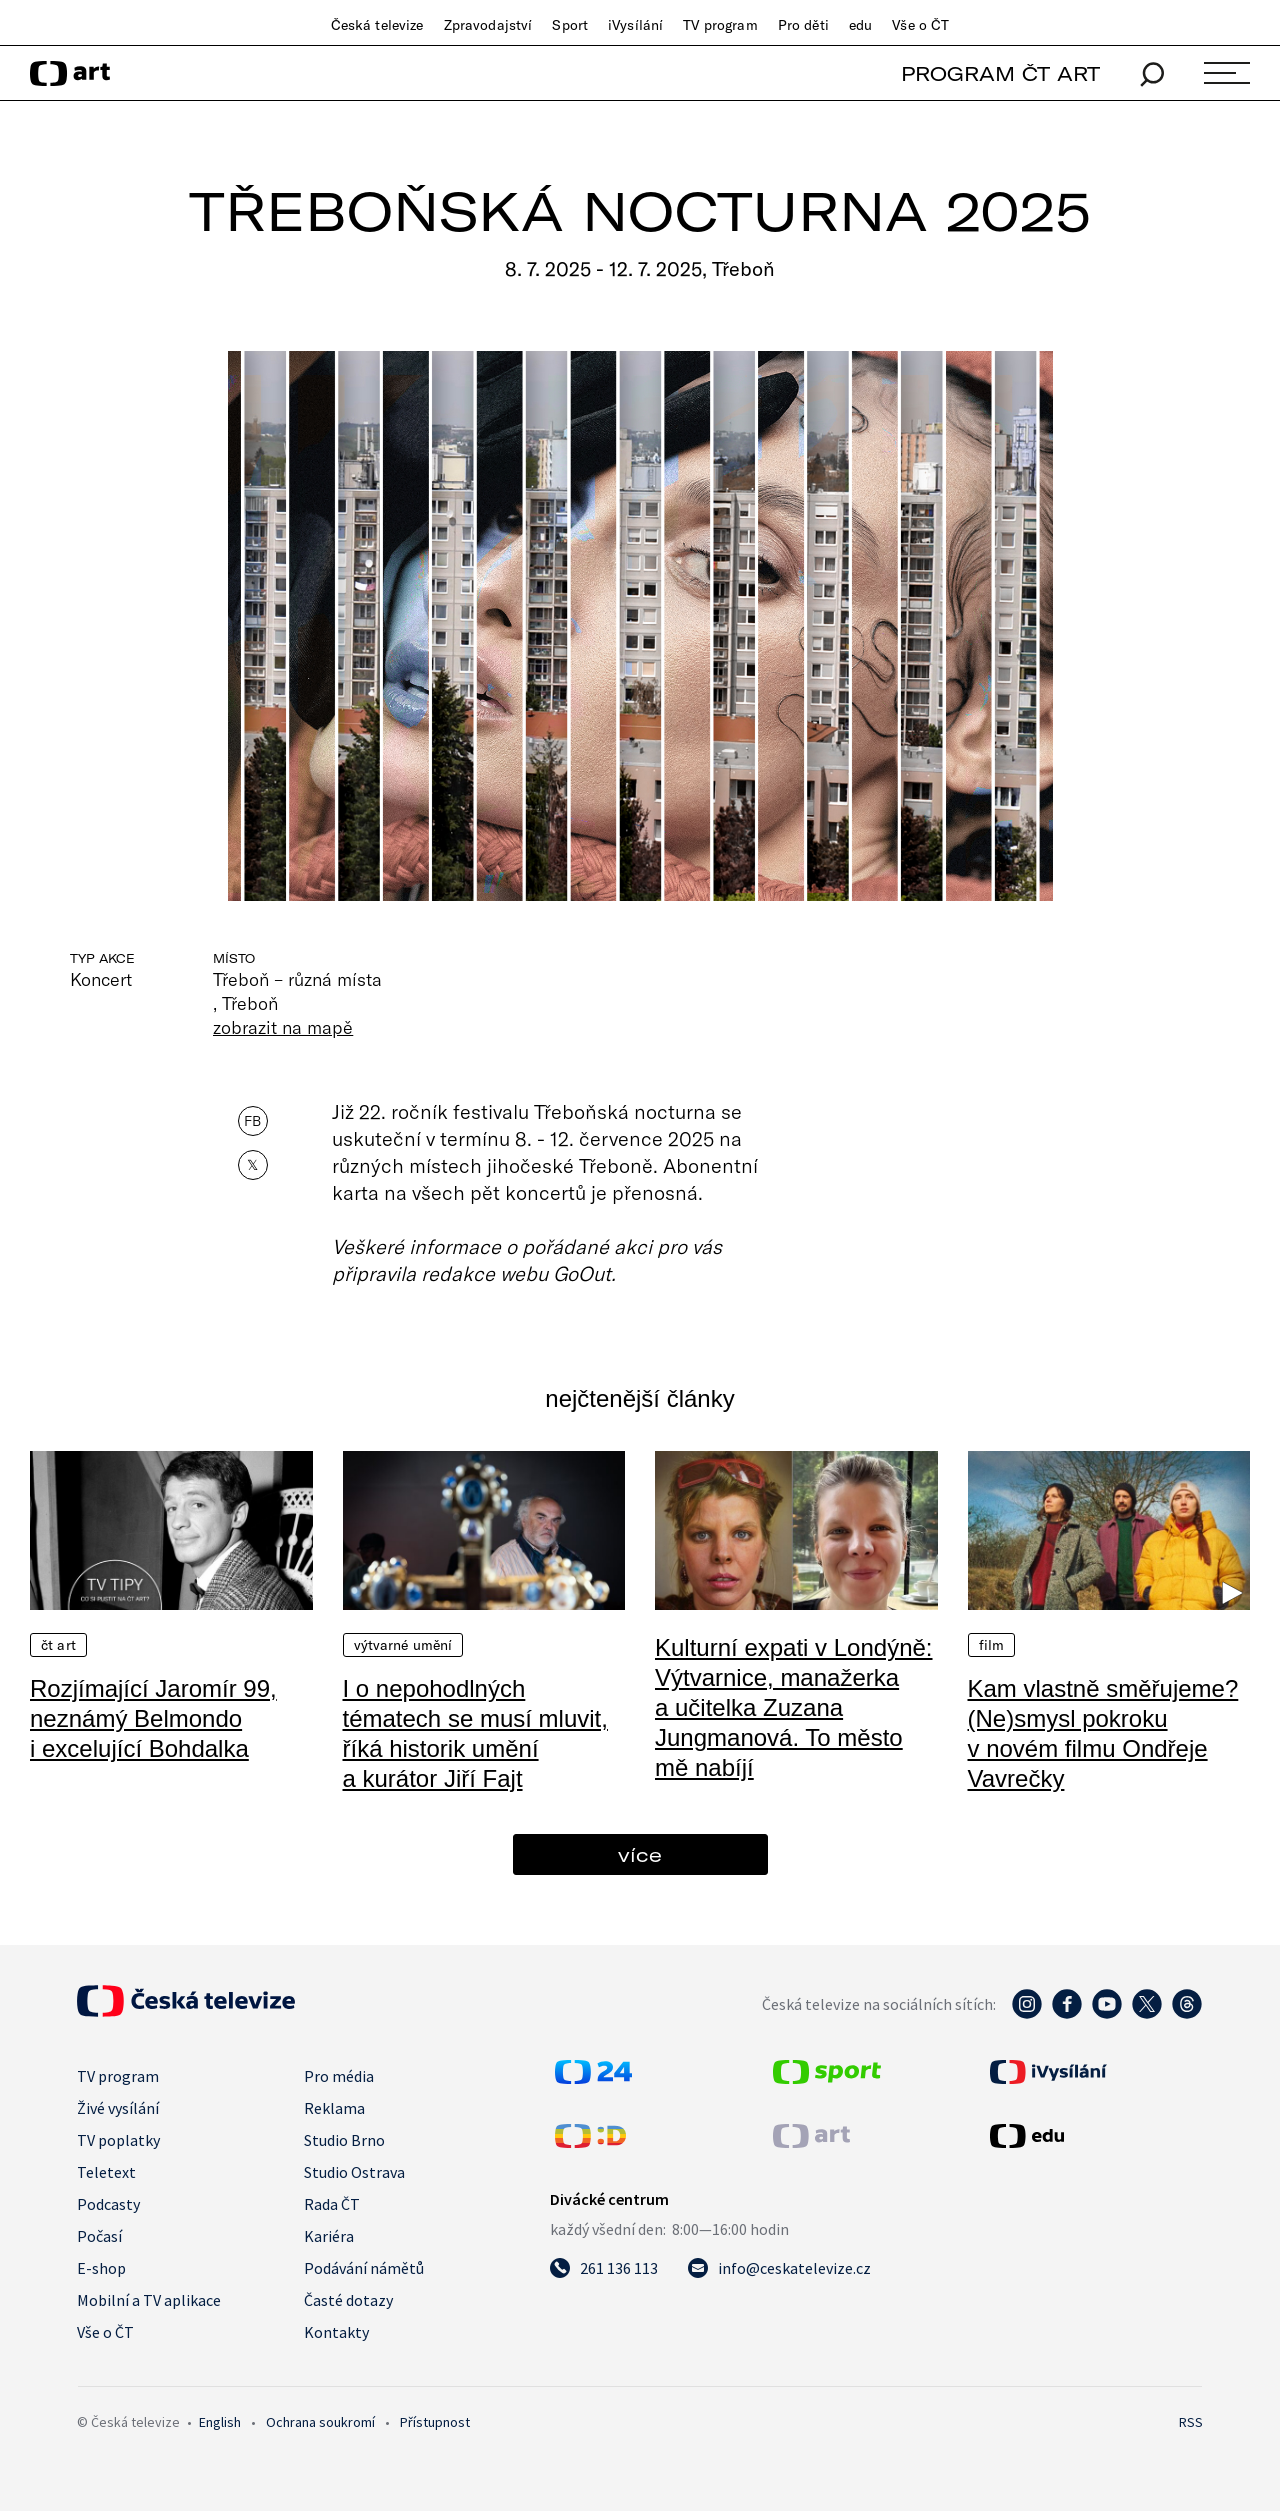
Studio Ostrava (354, 2172)
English (220, 2422)
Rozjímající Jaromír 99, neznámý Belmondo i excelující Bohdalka (153, 1718)
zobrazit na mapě (283, 1027)
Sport (570, 25)
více (640, 1854)
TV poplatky (118, 2140)
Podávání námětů (364, 2268)
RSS (1191, 2422)
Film (992, 1645)
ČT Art (58, 1645)
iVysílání (635, 25)
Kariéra (329, 2236)
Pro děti (803, 25)
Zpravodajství (488, 25)
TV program (720, 25)
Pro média (339, 2076)
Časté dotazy (348, 2300)
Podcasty (108, 2204)
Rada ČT (332, 2204)
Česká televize (377, 25)
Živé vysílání (118, 2108)
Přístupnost (435, 2422)
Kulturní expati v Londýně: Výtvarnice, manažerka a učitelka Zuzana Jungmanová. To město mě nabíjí (794, 1707)
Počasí (99, 2236)
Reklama (334, 2108)
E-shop (101, 2268)
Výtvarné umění (403, 1645)
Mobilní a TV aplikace (149, 2300)
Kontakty (336, 2332)
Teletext (106, 2172)
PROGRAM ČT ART (1000, 73)
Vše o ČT (920, 25)
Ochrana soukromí (320, 2422)
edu (860, 25)
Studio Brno (344, 2140)
